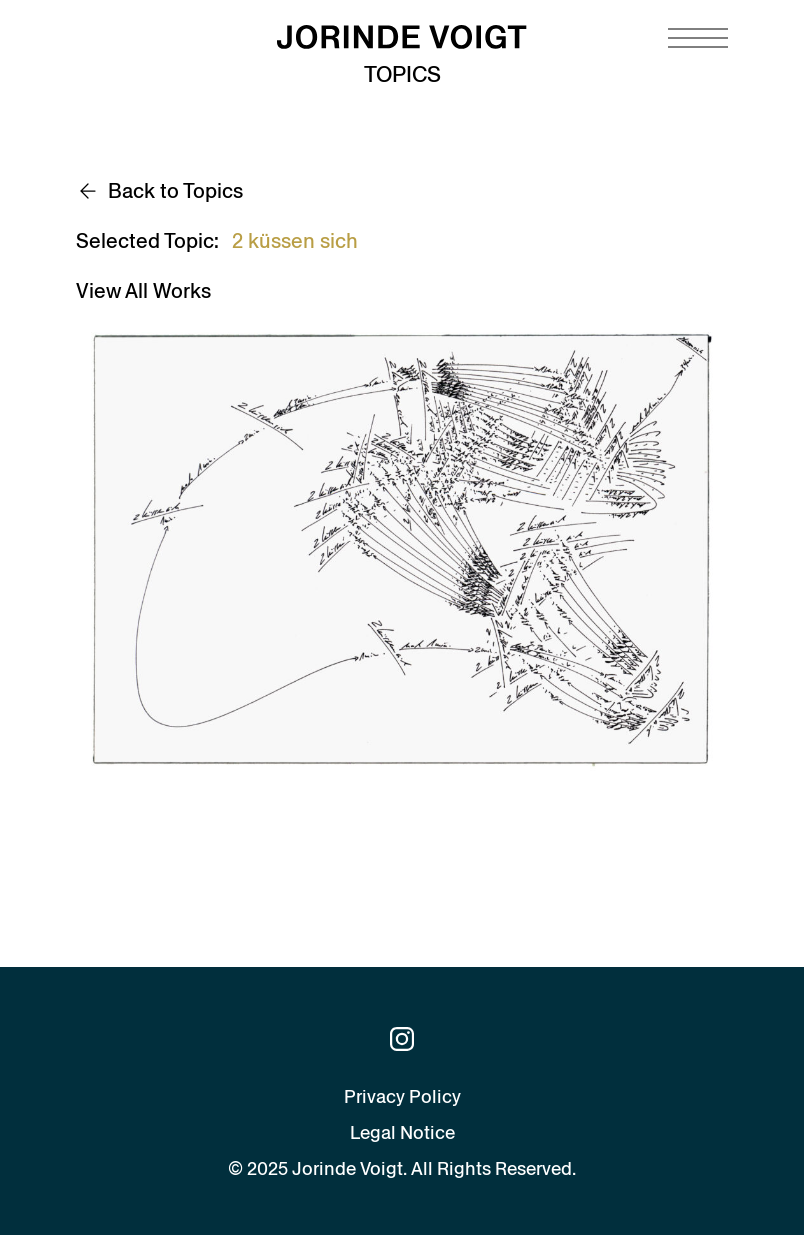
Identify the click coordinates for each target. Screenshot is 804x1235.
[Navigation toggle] (698, 38)
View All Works (143, 291)
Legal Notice (402, 1132)
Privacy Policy (402, 1096)
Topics (402, 74)
